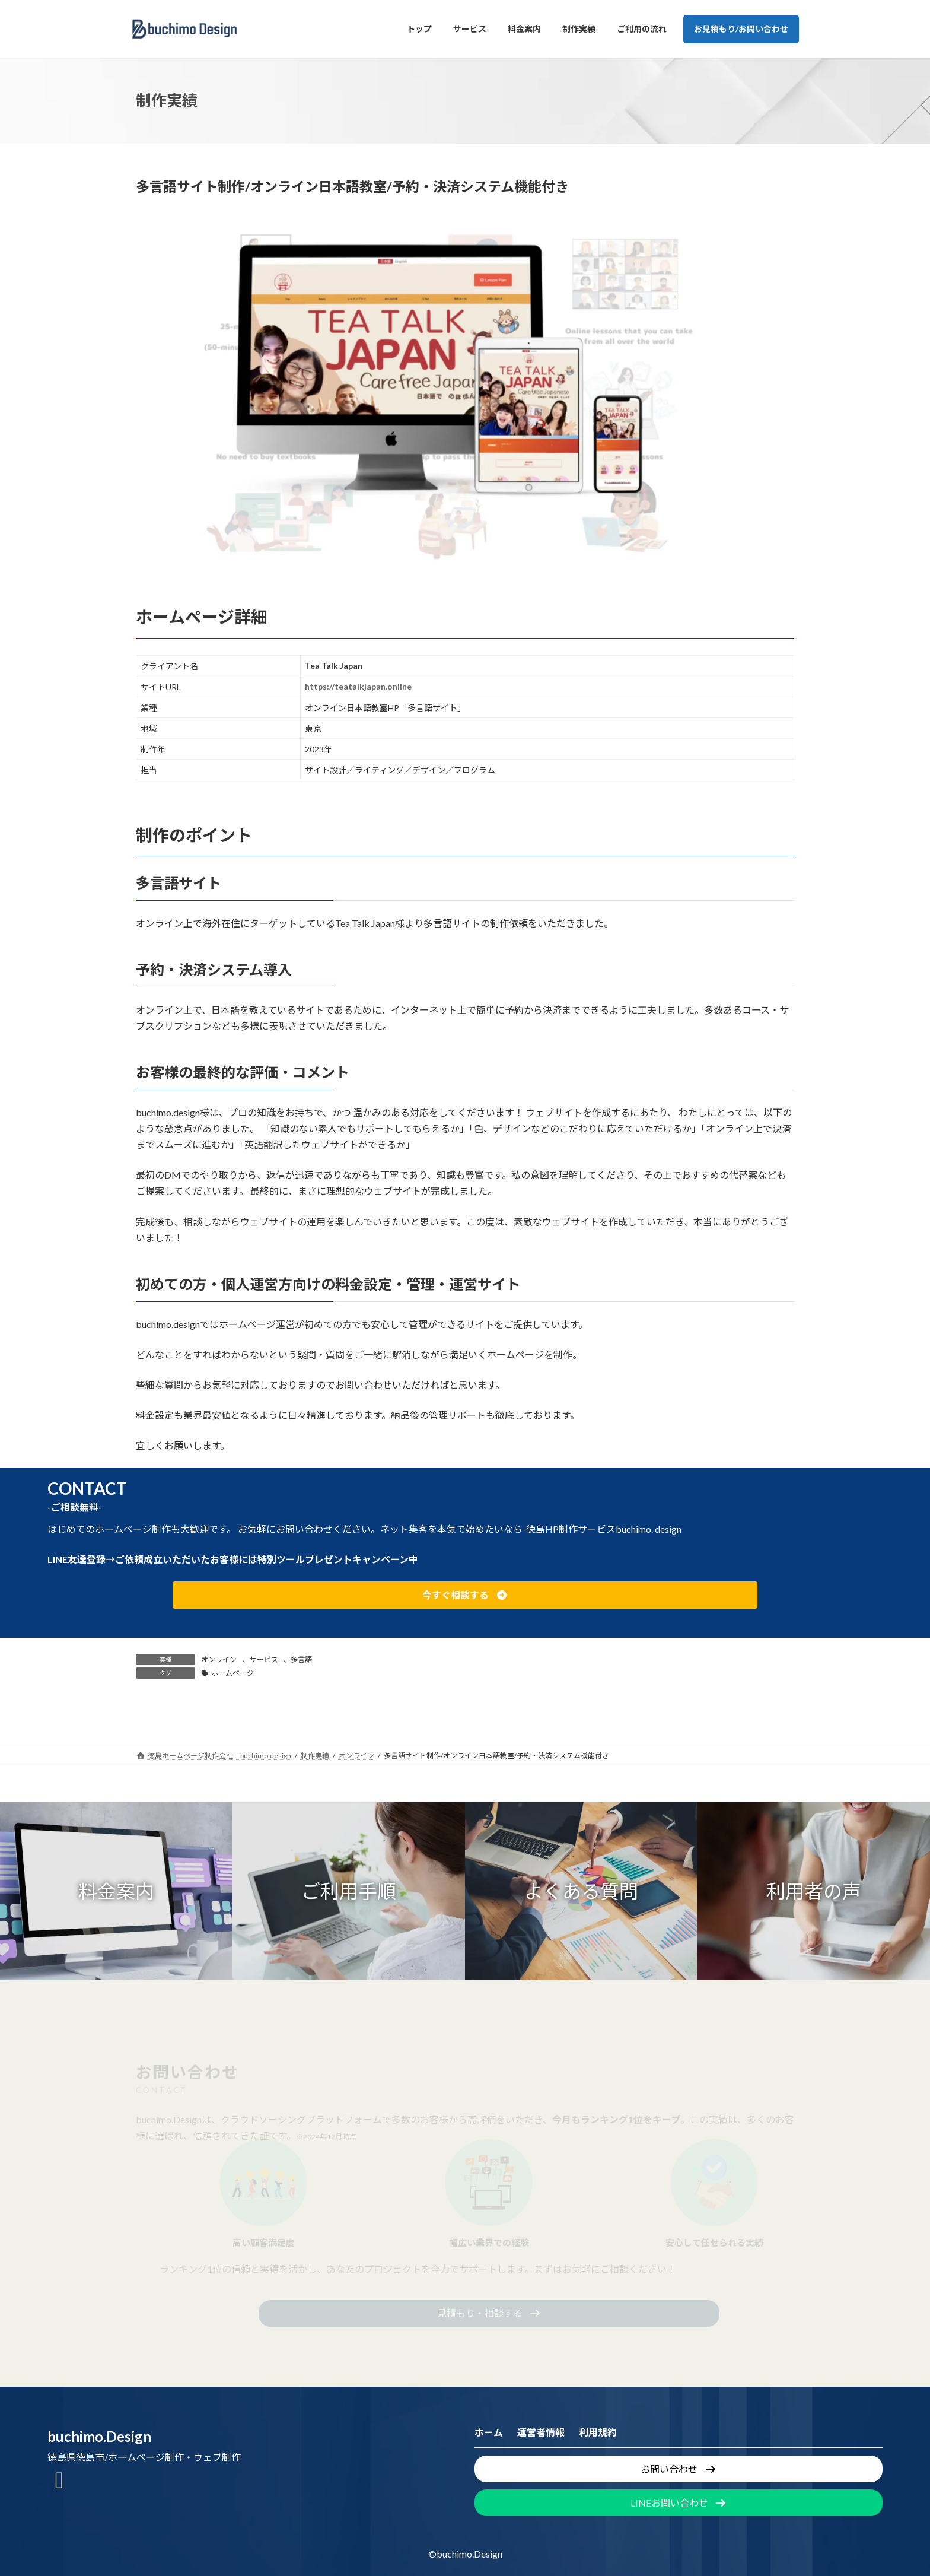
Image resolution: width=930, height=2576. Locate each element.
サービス (264, 1659)
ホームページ (232, 1673)
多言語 (301, 1659)
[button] (465, 1594)
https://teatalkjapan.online (358, 686)
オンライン (219, 1659)
